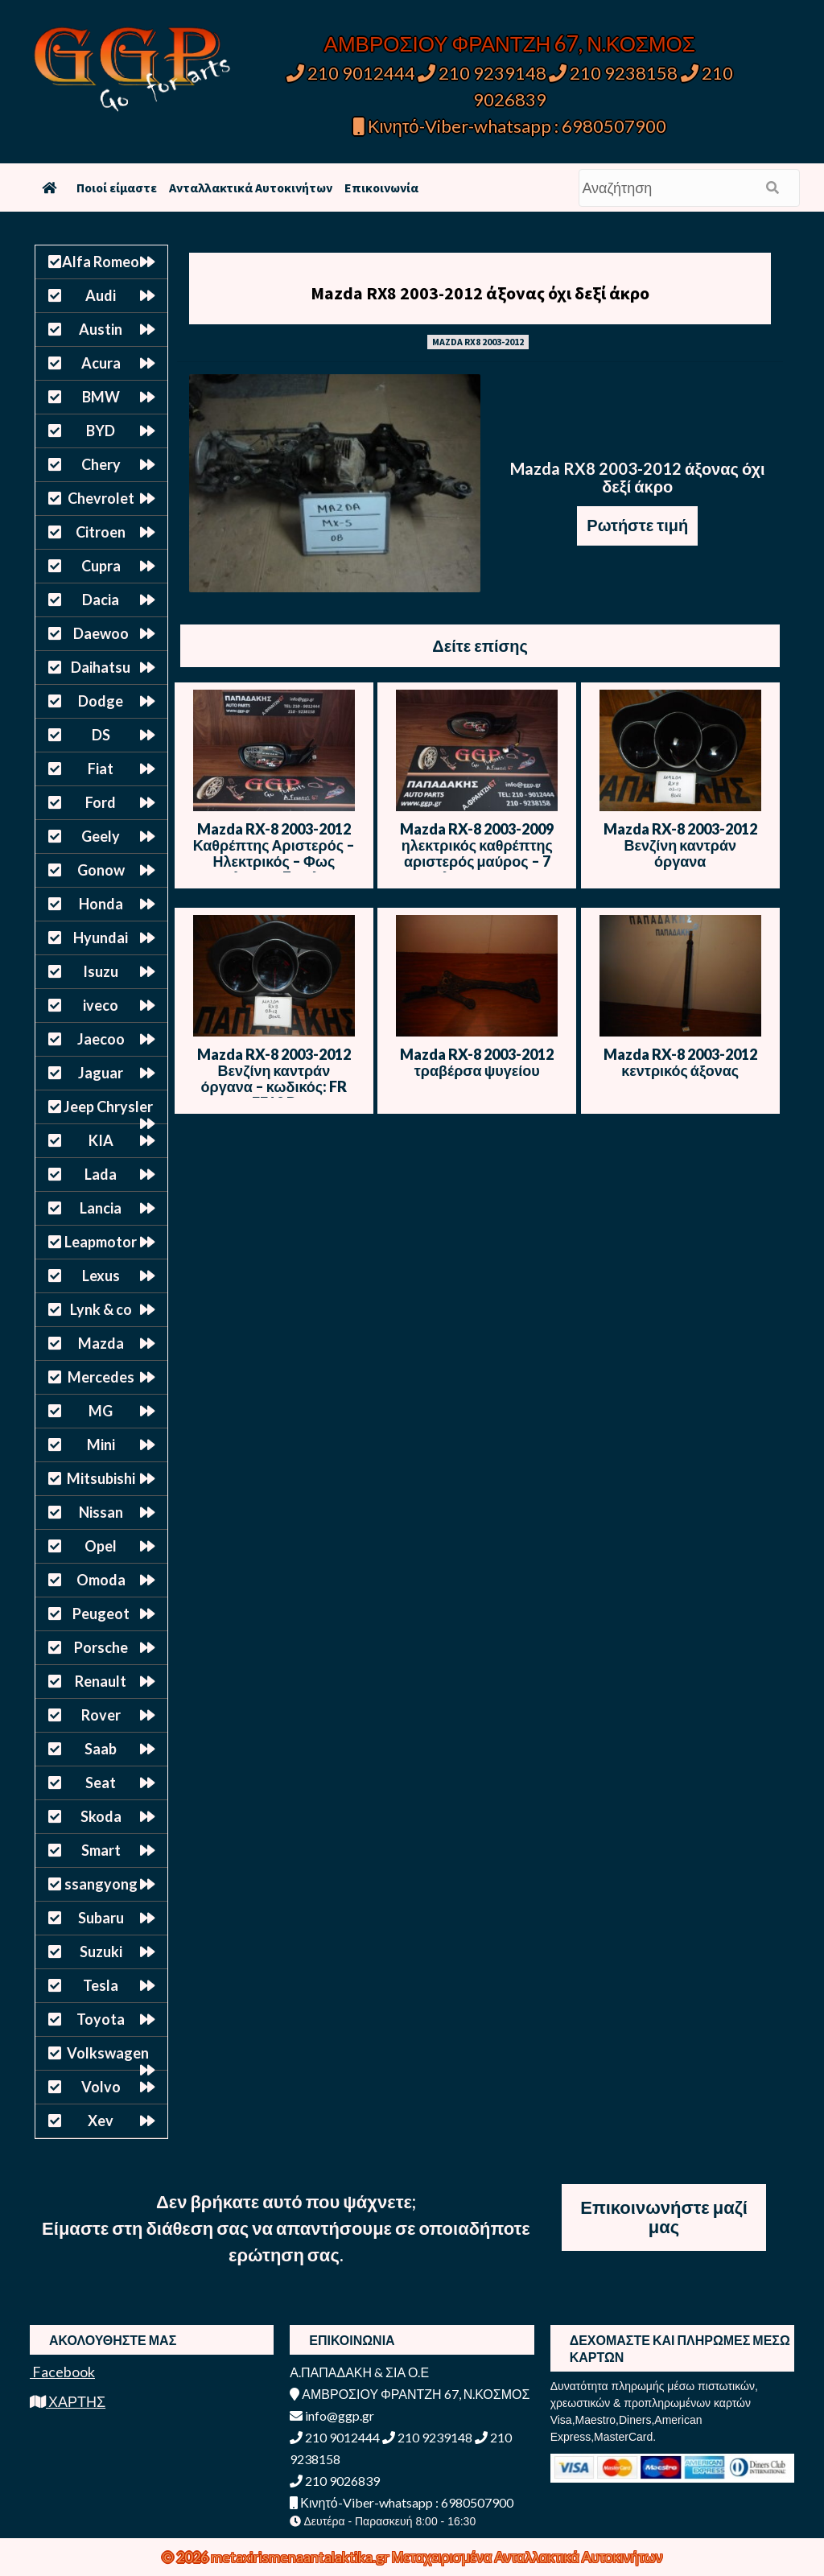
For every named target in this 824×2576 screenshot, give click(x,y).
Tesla (100, 1985)
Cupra (101, 566)
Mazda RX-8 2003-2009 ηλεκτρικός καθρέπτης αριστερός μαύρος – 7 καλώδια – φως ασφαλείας (477, 861)
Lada (100, 1174)
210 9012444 (350, 73)
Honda (101, 904)
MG (101, 1411)
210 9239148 (482, 73)
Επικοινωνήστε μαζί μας (664, 2216)
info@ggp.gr (332, 2415)
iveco (100, 1005)
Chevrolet (101, 498)
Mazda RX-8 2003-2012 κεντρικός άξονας (680, 1062)
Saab (100, 1749)
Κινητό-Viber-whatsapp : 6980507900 (509, 126)
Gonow (101, 870)
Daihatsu (100, 667)
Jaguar (100, 1073)
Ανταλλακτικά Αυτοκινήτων (250, 187)
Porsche (101, 1647)
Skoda (101, 1816)
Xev (100, 2120)
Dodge (100, 701)
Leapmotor (100, 1242)
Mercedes (101, 1377)
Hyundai (100, 937)
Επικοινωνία (381, 187)
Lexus (101, 1275)
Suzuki (101, 1951)
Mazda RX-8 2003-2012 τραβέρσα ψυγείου (477, 1062)
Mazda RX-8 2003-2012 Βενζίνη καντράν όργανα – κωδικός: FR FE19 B (274, 1078)
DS (101, 735)
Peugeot (101, 1613)
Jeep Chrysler (108, 1106)
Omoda (101, 1580)
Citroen (101, 532)
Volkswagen (108, 2053)
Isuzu (100, 971)
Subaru (101, 1918)
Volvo (101, 2087)
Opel (100, 1546)
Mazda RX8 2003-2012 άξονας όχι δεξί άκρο (480, 293)
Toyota (100, 2019)
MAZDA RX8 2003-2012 (478, 342)
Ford (100, 802)
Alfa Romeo (100, 261)
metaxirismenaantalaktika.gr (301, 2557)
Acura (101, 363)
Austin (100, 329)
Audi (100, 295)
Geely (100, 836)
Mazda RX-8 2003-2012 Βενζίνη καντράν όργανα (680, 845)
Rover (101, 1715)
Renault (100, 1681)
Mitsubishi (101, 1478)
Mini (101, 1444)
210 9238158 (615, 73)
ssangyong (101, 1884)
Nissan (101, 1512)
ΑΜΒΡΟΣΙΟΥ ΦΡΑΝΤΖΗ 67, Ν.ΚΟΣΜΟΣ (509, 43)
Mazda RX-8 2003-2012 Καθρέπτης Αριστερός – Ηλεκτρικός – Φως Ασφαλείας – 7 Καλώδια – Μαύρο (274, 861)
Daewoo (101, 633)
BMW (101, 397)
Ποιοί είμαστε (116, 187)
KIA (101, 1140)
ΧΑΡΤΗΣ (67, 2401)
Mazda (101, 1343)
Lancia (101, 1208)
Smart (101, 1850)
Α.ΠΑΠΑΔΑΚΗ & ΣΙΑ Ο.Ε (359, 2372)
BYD (100, 430)
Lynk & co (101, 1309)
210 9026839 (335, 2480)
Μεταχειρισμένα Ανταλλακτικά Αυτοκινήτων (527, 2557)
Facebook (62, 2371)
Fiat (100, 768)
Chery (101, 464)
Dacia (100, 599)
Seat (100, 1782)
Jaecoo (101, 1039)
